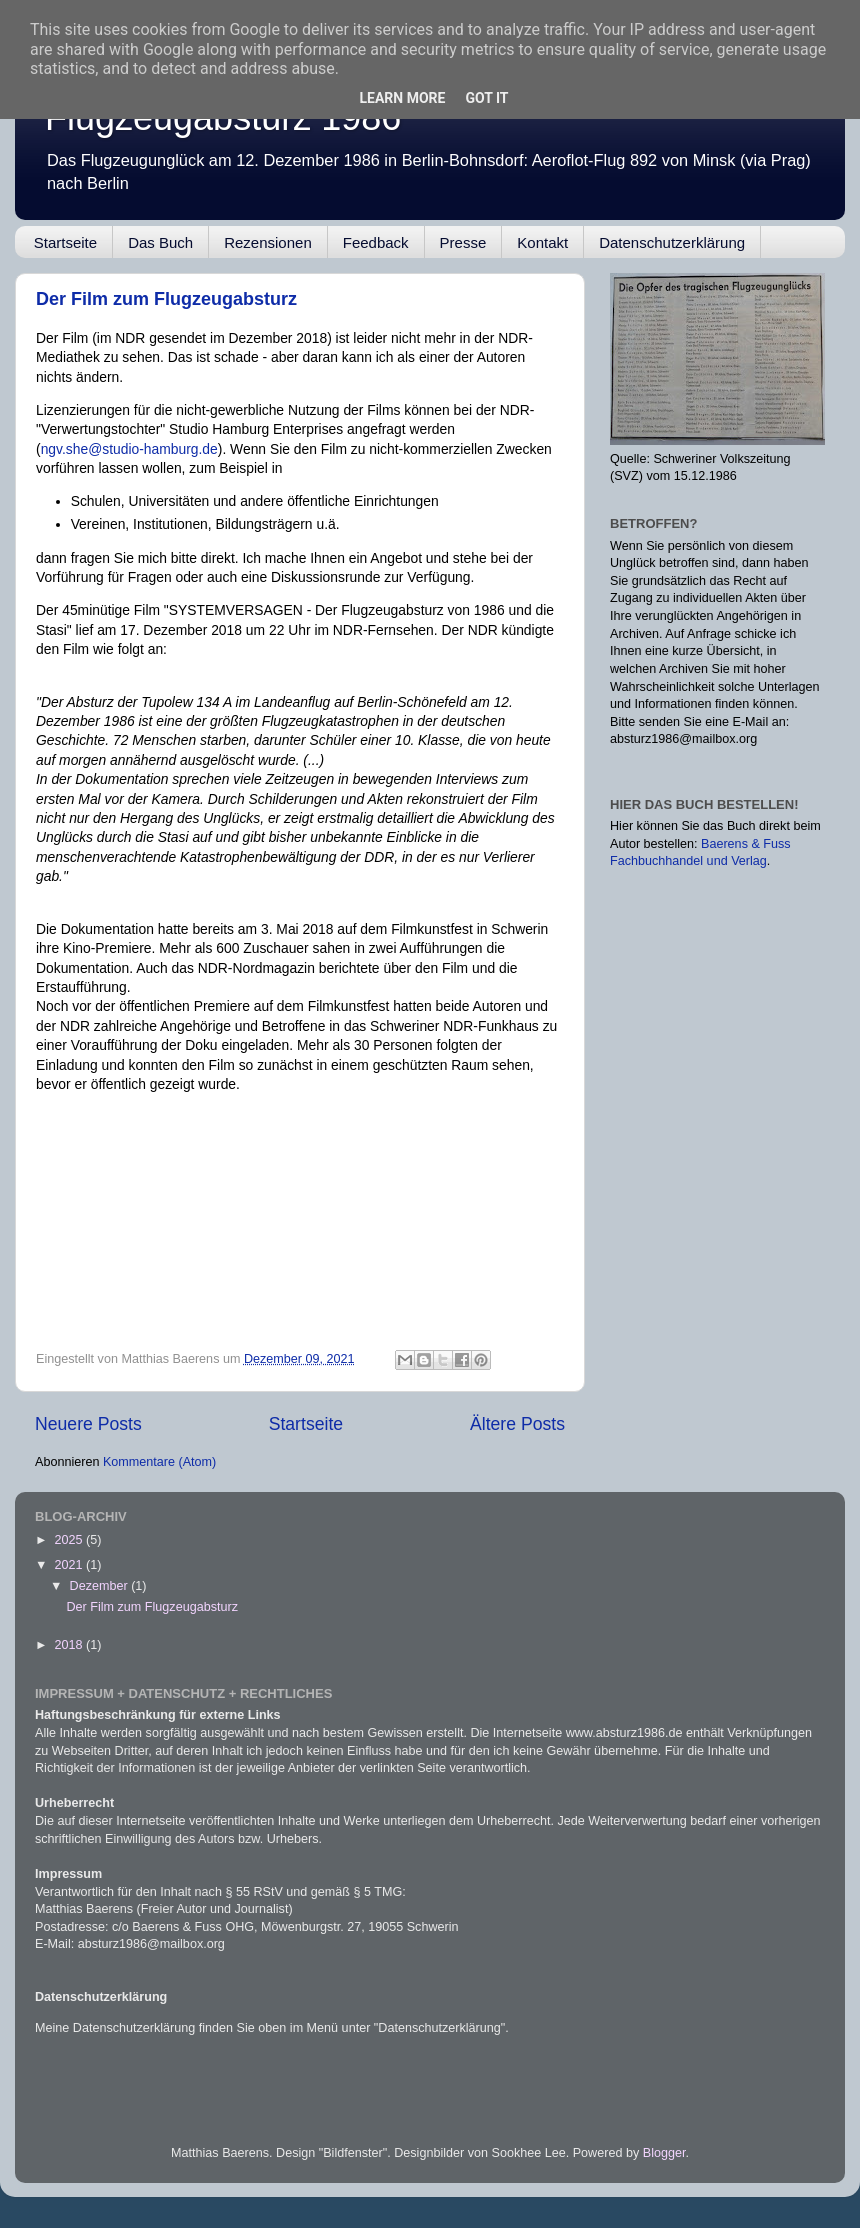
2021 (70, 1565)
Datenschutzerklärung (672, 242)
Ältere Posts (517, 1424)
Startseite (65, 242)
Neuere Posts (88, 1424)
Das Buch (160, 242)
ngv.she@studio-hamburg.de (129, 449)
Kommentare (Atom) (159, 1462)
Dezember (101, 1586)
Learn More (402, 98)
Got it (486, 98)
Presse (463, 242)
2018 (70, 1645)
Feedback (376, 242)
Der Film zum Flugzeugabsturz (166, 299)
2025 (70, 1540)
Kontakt (542, 242)
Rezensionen (268, 242)
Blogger (664, 2153)
